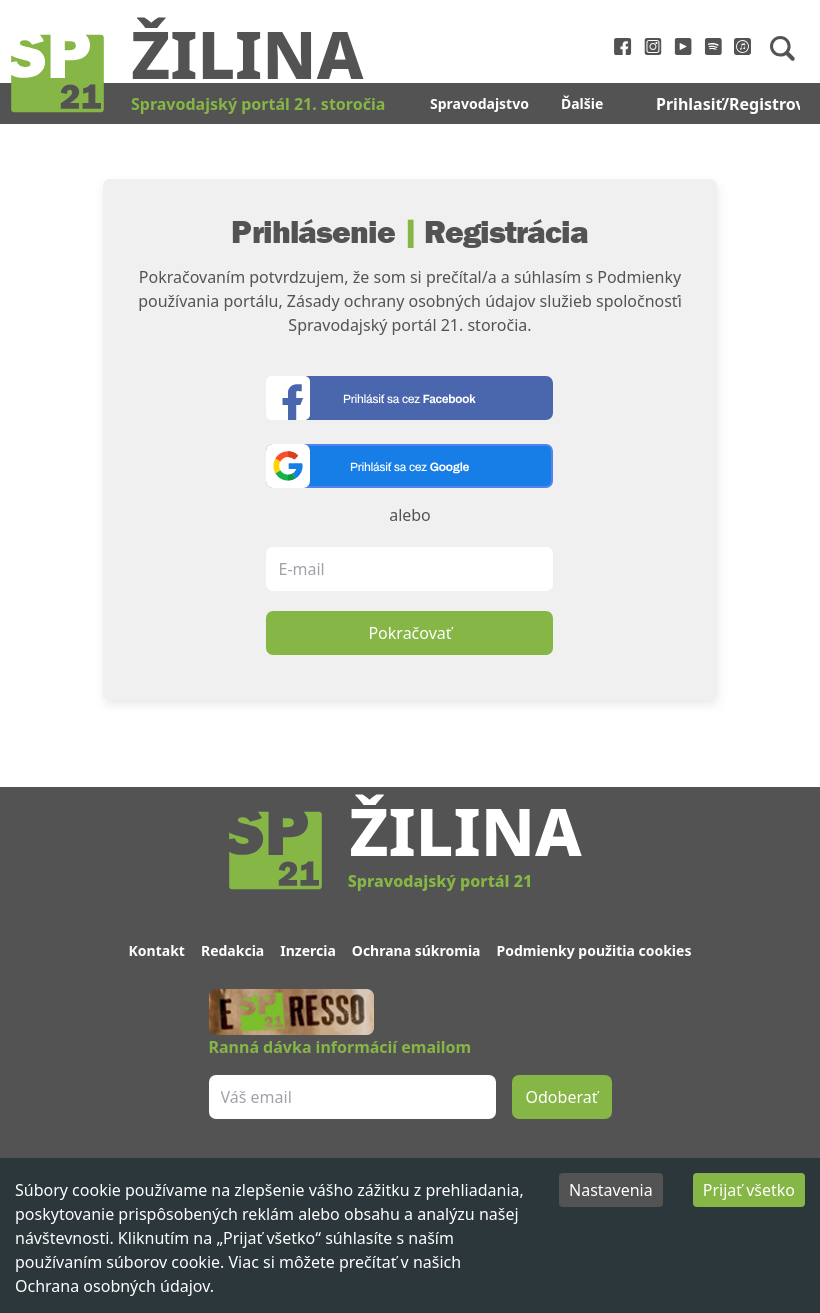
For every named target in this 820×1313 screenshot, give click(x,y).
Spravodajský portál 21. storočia (258, 104)
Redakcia (232, 950)
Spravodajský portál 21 (440, 881)
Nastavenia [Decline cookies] (611, 1190)
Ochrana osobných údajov (112, 1286)
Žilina (247, 53)
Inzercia (308, 950)
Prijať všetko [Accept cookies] (749, 1190)
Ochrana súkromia (416, 950)
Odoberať (562, 1097)
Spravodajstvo (479, 103)
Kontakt (157, 950)
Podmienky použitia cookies (593, 950)
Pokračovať (409, 633)
